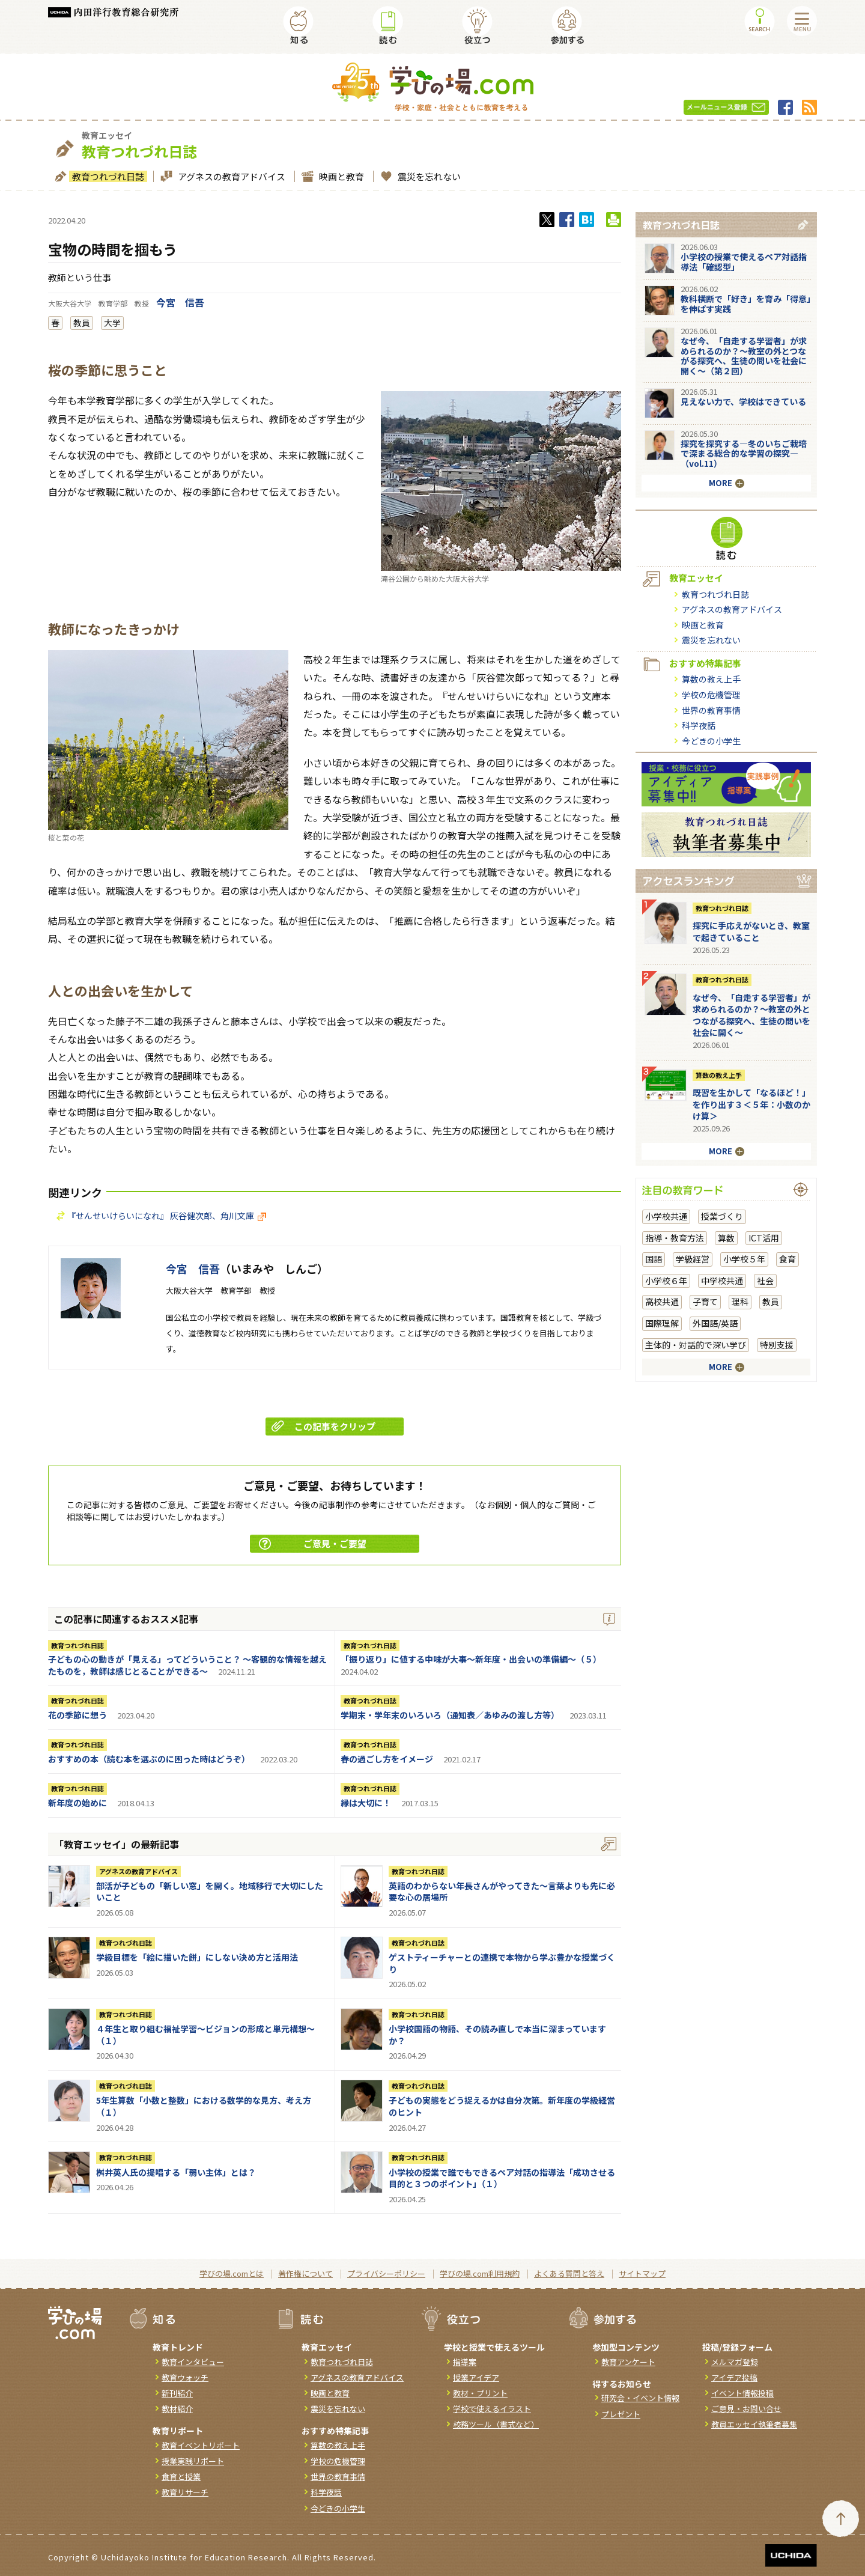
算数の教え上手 (711, 679)
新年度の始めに (77, 1803)
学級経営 (692, 1259)
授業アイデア (476, 2377)
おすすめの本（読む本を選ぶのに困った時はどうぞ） (149, 1759)
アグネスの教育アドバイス (230, 176)
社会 (765, 1280)
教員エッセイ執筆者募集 (754, 2424)
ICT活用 (763, 1238)
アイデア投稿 (734, 2377)
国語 (653, 1259)
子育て (705, 1302)
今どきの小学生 (711, 741)
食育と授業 (181, 2476)
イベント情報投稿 (742, 2393)
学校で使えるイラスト (492, 2408)
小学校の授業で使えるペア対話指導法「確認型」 (744, 262)
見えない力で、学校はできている (743, 401)
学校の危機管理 (711, 695)
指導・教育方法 (674, 1238)
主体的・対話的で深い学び (695, 1345)
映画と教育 (340, 176)
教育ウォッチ (185, 2377)
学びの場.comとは (231, 2273)
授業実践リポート (193, 2461)
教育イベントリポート (201, 2445)
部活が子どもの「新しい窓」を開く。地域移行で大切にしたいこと (209, 1892)
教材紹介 (177, 2408)
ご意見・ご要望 (312, 1543)
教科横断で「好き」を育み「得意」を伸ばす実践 (746, 304)
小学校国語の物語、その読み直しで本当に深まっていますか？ (497, 2035)
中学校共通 (722, 1280)
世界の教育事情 (711, 710)
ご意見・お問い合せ (746, 2408)
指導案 (464, 2361)
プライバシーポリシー (386, 2273)
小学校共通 (666, 1216)
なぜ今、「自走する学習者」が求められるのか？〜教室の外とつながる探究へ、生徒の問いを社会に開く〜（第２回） (744, 356)
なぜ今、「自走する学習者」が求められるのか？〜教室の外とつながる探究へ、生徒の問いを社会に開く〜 (751, 1015)
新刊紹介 (177, 2393)
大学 (112, 323)
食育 (787, 1259)
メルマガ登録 (734, 2361)
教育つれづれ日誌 (106, 176)
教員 (81, 323)
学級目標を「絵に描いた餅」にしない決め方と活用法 (197, 1957)
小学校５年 (744, 1259)
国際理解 (662, 1323)
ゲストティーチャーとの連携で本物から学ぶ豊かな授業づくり (502, 1963)
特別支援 (777, 1345)
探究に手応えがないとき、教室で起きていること (751, 931)
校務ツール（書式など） (496, 2424)
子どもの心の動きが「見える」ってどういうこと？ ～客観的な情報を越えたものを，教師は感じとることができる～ (187, 1665)
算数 (726, 1238)
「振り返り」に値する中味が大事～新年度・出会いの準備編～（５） (471, 1659)
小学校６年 (666, 1280)
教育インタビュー (193, 2361)
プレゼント (620, 2414)
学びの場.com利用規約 (480, 2273)
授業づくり (722, 1216)
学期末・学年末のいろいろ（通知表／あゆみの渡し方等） (450, 1715)
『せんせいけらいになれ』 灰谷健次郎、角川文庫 (166, 1216)
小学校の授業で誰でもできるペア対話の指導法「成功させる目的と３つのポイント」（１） (502, 2178)
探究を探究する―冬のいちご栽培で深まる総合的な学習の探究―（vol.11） (744, 453)
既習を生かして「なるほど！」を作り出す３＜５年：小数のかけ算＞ (751, 1104)
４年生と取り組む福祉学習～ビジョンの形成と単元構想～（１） (205, 2035)
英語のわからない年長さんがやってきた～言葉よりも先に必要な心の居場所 (502, 1892)
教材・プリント (480, 2393)
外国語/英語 (715, 1323)
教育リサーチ (185, 2492)
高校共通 (662, 1302)
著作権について (305, 2273)
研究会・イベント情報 (640, 2398)
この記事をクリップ (323, 1426)
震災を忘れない (428, 176)
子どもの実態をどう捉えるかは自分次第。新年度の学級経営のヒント (502, 2106)
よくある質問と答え (569, 2273)
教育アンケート (628, 2361)
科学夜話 (698, 725)
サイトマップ (642, 2273)
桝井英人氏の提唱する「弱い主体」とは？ (176, 2172)
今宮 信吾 (180, 302)
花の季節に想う (77, 1715)
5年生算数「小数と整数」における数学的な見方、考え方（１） (203, 2106)
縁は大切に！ (366, 1803)
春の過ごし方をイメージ (387, 1759)
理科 (740, 1302)
